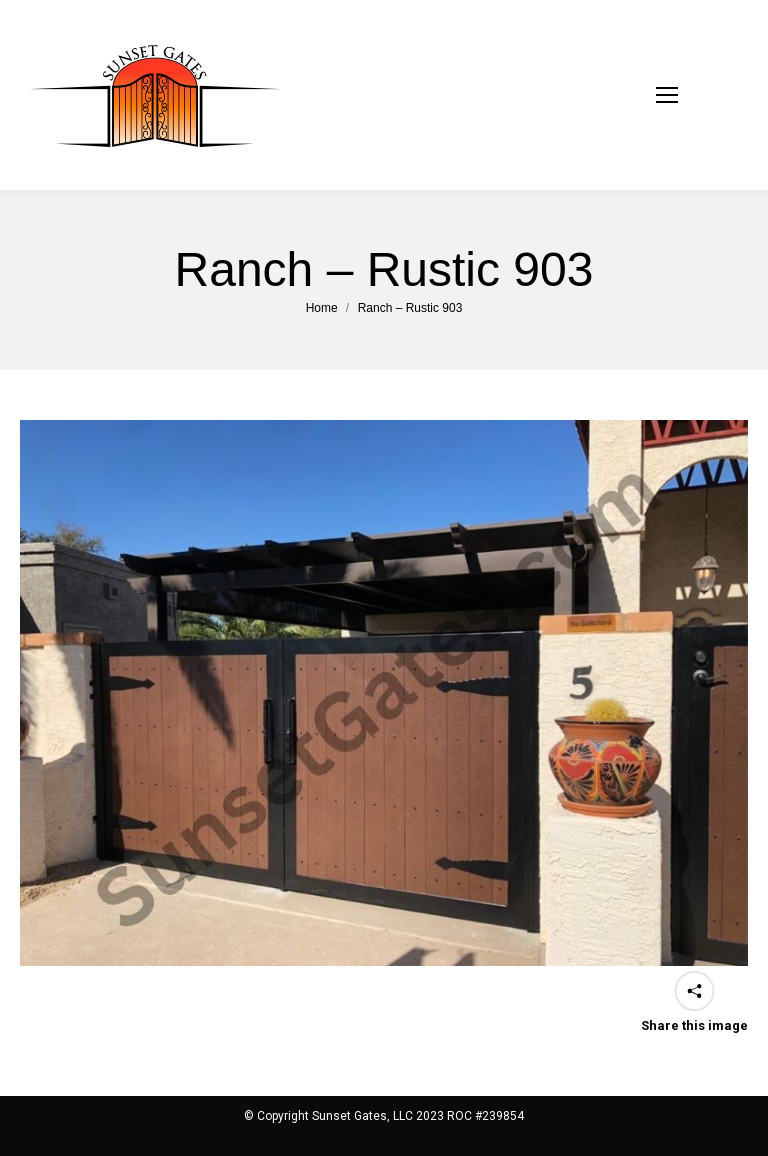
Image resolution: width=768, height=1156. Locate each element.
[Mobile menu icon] (692, 95)
